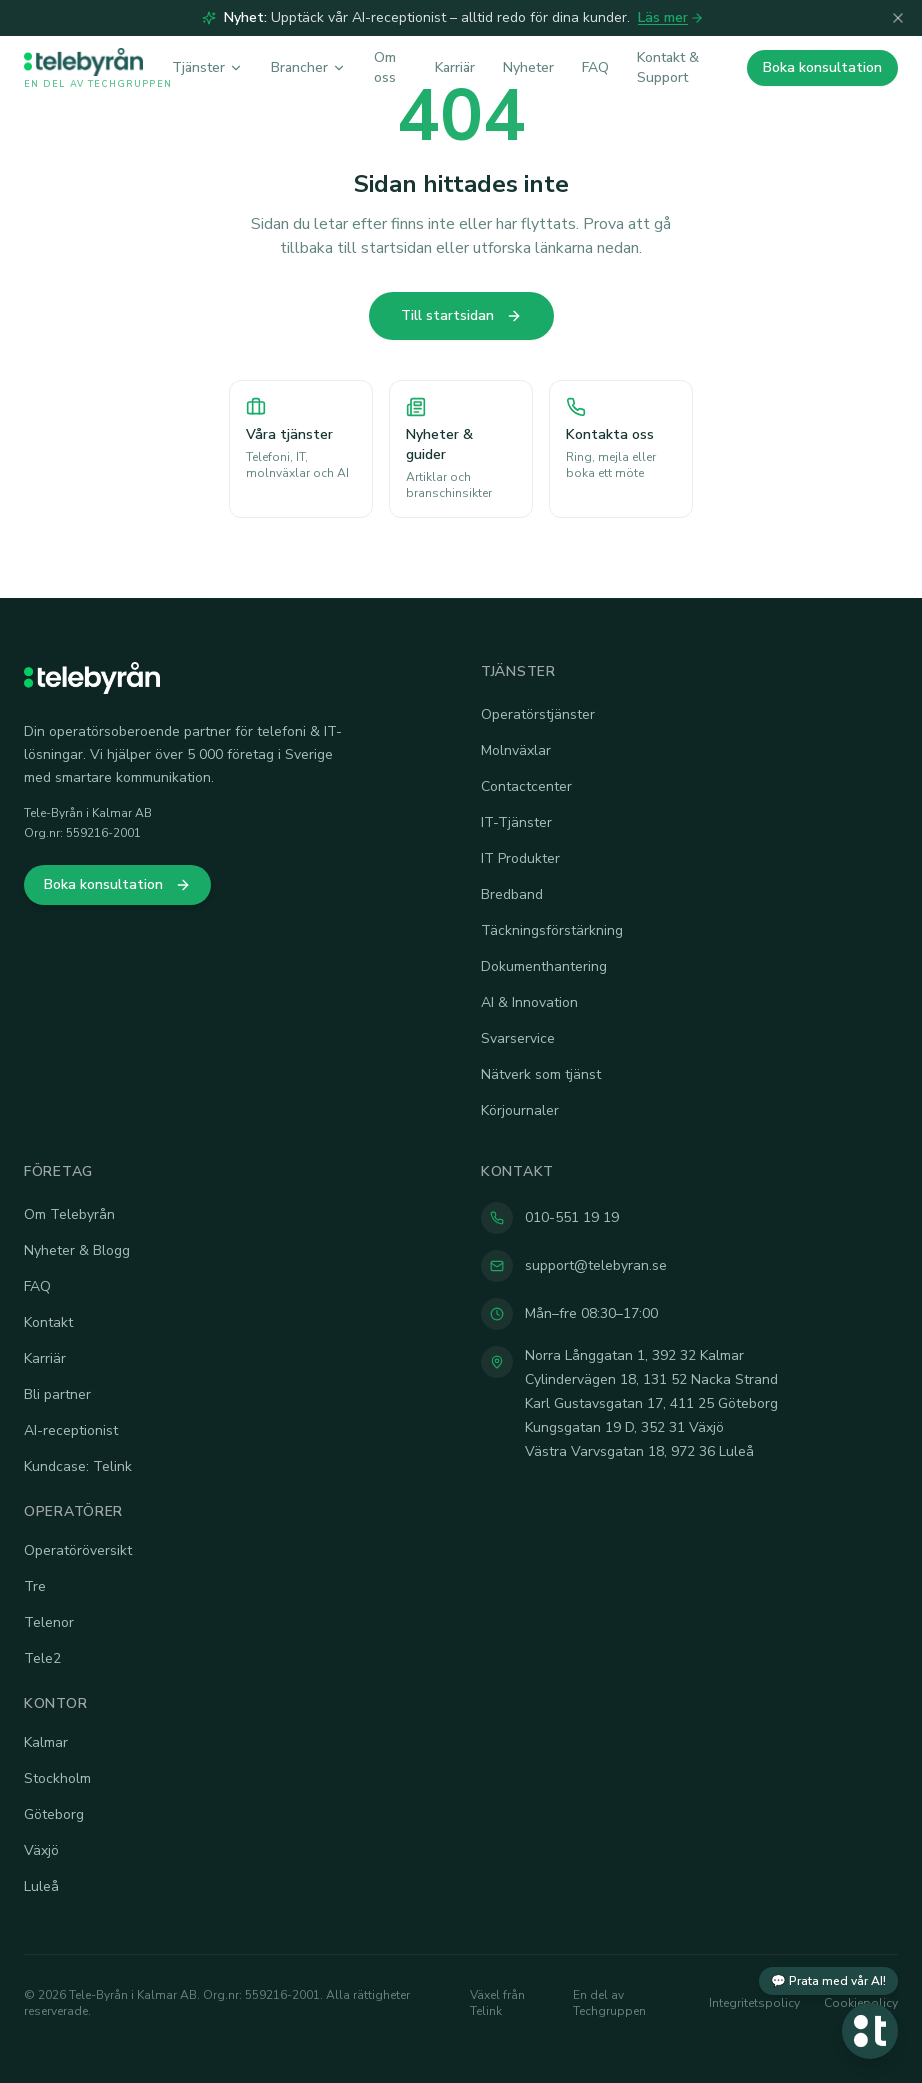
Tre (35, 1586)
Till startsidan (461, 315)
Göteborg (54, 1814)
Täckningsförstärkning (552, 930)
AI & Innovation (529, 1002)
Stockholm (57, 1778)
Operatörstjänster (538, 714)
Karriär (455, 67)
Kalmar (46, 1742)
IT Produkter (520, 858)
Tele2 (42, 1658)
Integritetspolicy (754, 2003)
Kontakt (48, 1322)
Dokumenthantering (544, 966)
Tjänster (207, 67)
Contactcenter (526, 786)
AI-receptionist (71, 1430)
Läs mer (671, 17)
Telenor (49, 1622)
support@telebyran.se (596, 1265)
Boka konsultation (822, 67)
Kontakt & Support (668, 67)
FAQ (595, 67)
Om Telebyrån (69, 1214)
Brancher (308, 67)
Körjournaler (520, 1110)
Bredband (512, 894)
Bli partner (57, 1394)
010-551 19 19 (572, 1217)
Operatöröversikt (78, 1550)
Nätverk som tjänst (541, 1074)
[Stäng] (898, 18)
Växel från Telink (497, 2003)
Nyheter (528, 67)
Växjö (41, 1850)
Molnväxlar (516, 750)
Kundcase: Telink (78, 1466)
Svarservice (518, 1038)
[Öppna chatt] (870, 2031)
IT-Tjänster (516, 822)
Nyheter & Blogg (77, 1250)
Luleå (41, 1886)
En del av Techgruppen (609, 2003)
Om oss (385, 67)
